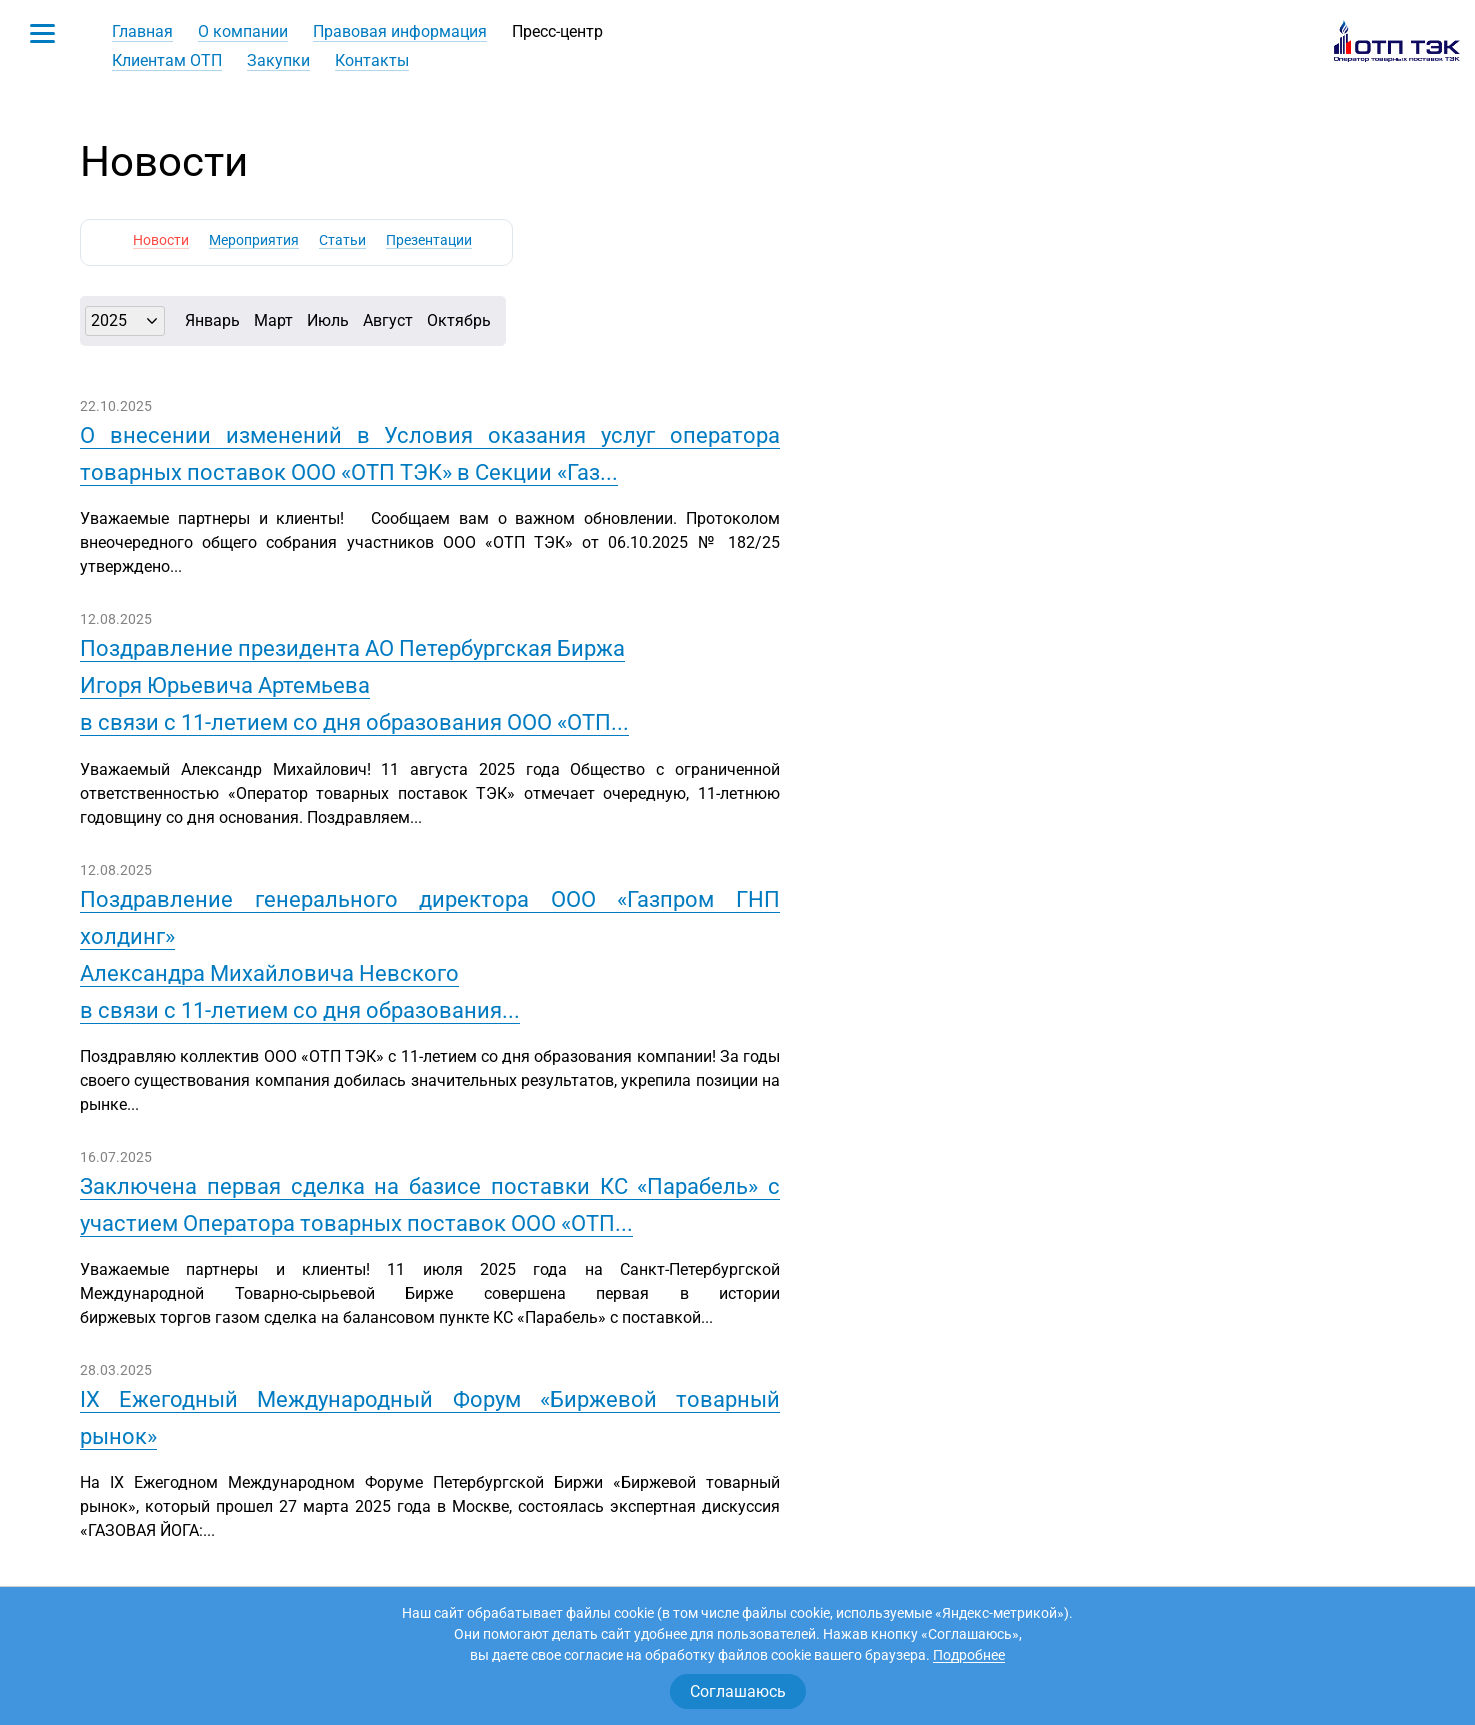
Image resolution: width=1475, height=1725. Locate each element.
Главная (142, 31)
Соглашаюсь (738, 1691)
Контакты (372, 60)
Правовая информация (400, 31)
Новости (161, 240)
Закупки (278, 60)
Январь (212, 320)
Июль (328, 320)
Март (273, 320)
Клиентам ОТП (167, 60)
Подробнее (969, 1655)
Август (388, 320)
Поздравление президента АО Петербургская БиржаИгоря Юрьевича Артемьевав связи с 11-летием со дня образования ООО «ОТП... (354, 685)
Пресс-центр (557, 31)
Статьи (342, 240)
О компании (243, 31)
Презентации (429, 240)
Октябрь (459, 320)
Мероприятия (254, 240)
